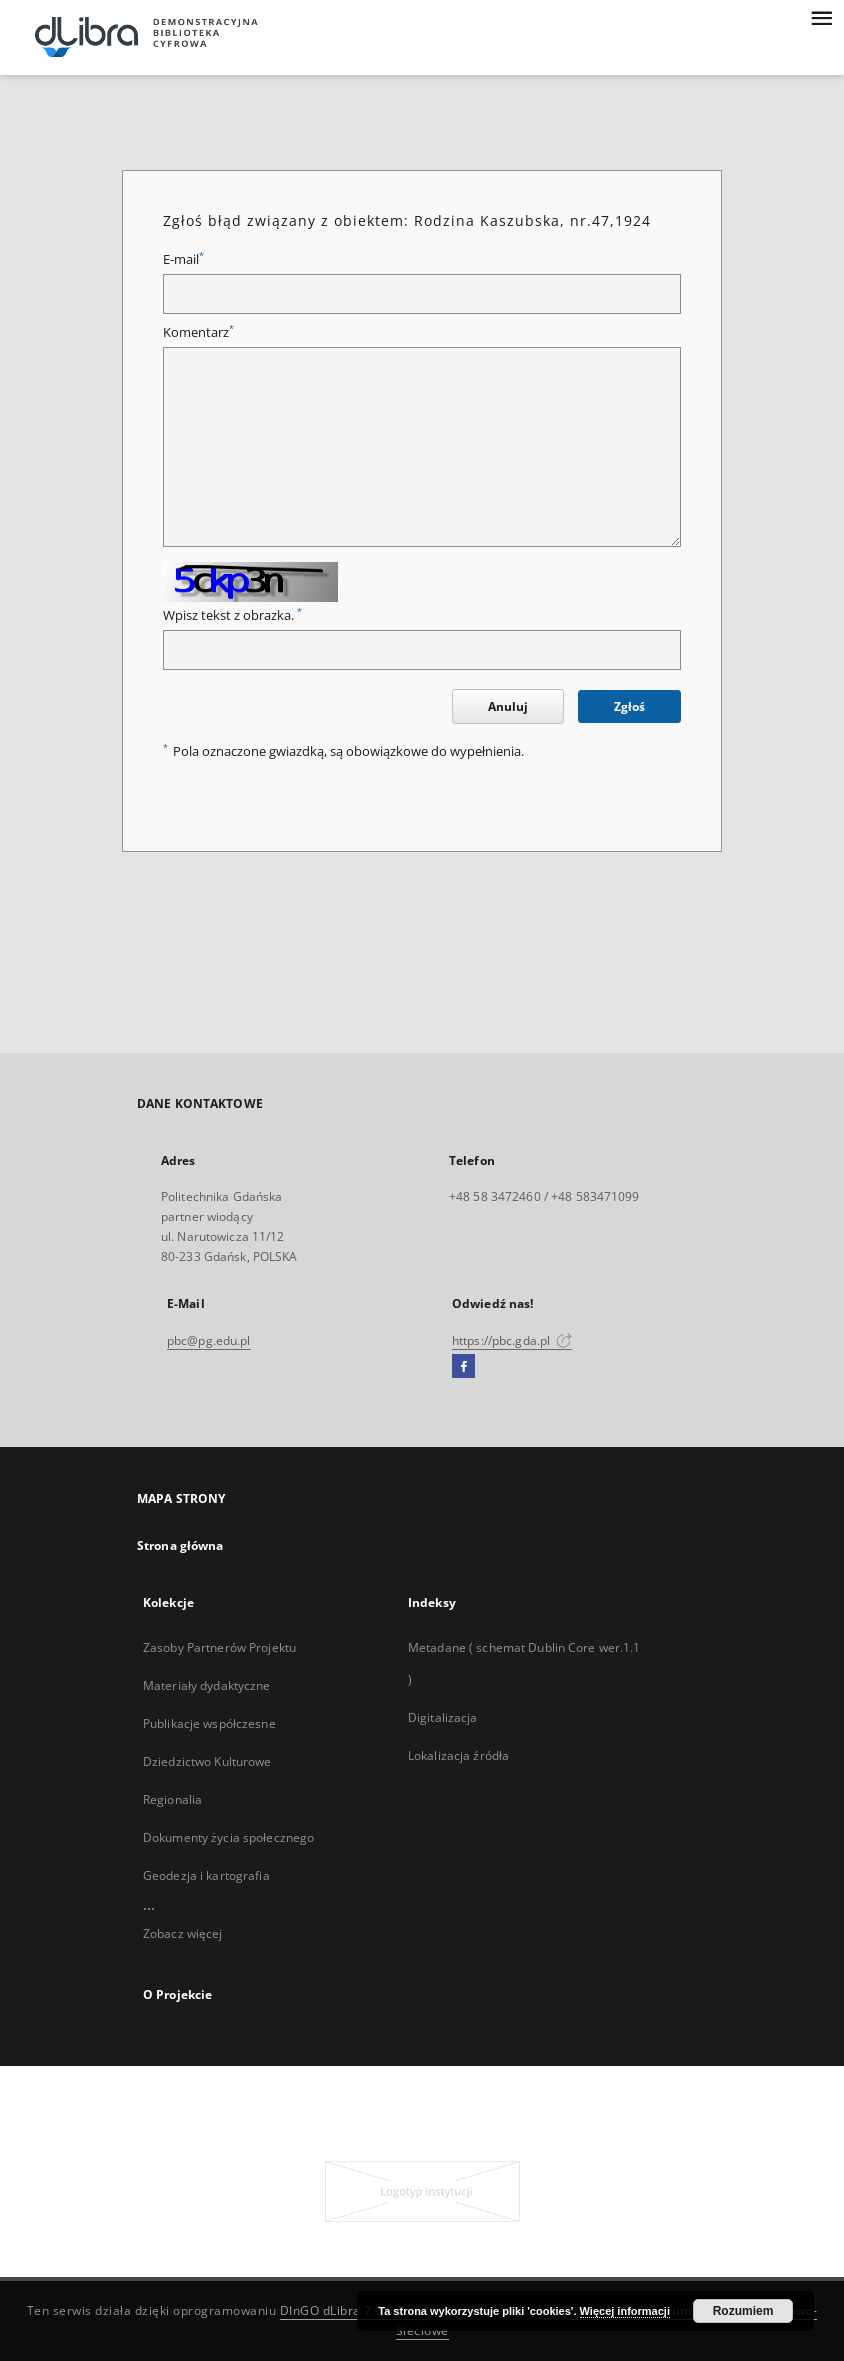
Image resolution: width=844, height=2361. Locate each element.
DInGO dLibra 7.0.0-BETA (355, 2310)
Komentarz (198, 332)
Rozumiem (743, 2311)
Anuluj (508, 706)
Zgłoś (629, 706)
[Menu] (821, 16)
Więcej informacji (625, 2311)
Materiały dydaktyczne (207, 1685)
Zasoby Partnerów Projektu (219, 1647)
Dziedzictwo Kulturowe (207, 1761)
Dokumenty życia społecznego (228, 1837)
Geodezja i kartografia (206, 1875)
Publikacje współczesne (209, 1723)
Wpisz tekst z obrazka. (232, 615)
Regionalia (172, 1799)
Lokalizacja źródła (458, 1755)
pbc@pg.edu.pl (209, 1340)
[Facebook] (463, 1367)
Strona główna (180, 1545)
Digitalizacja (443, 1717)
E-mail (183, 259)
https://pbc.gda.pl (512, 1340)
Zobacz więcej (183, 1933)
